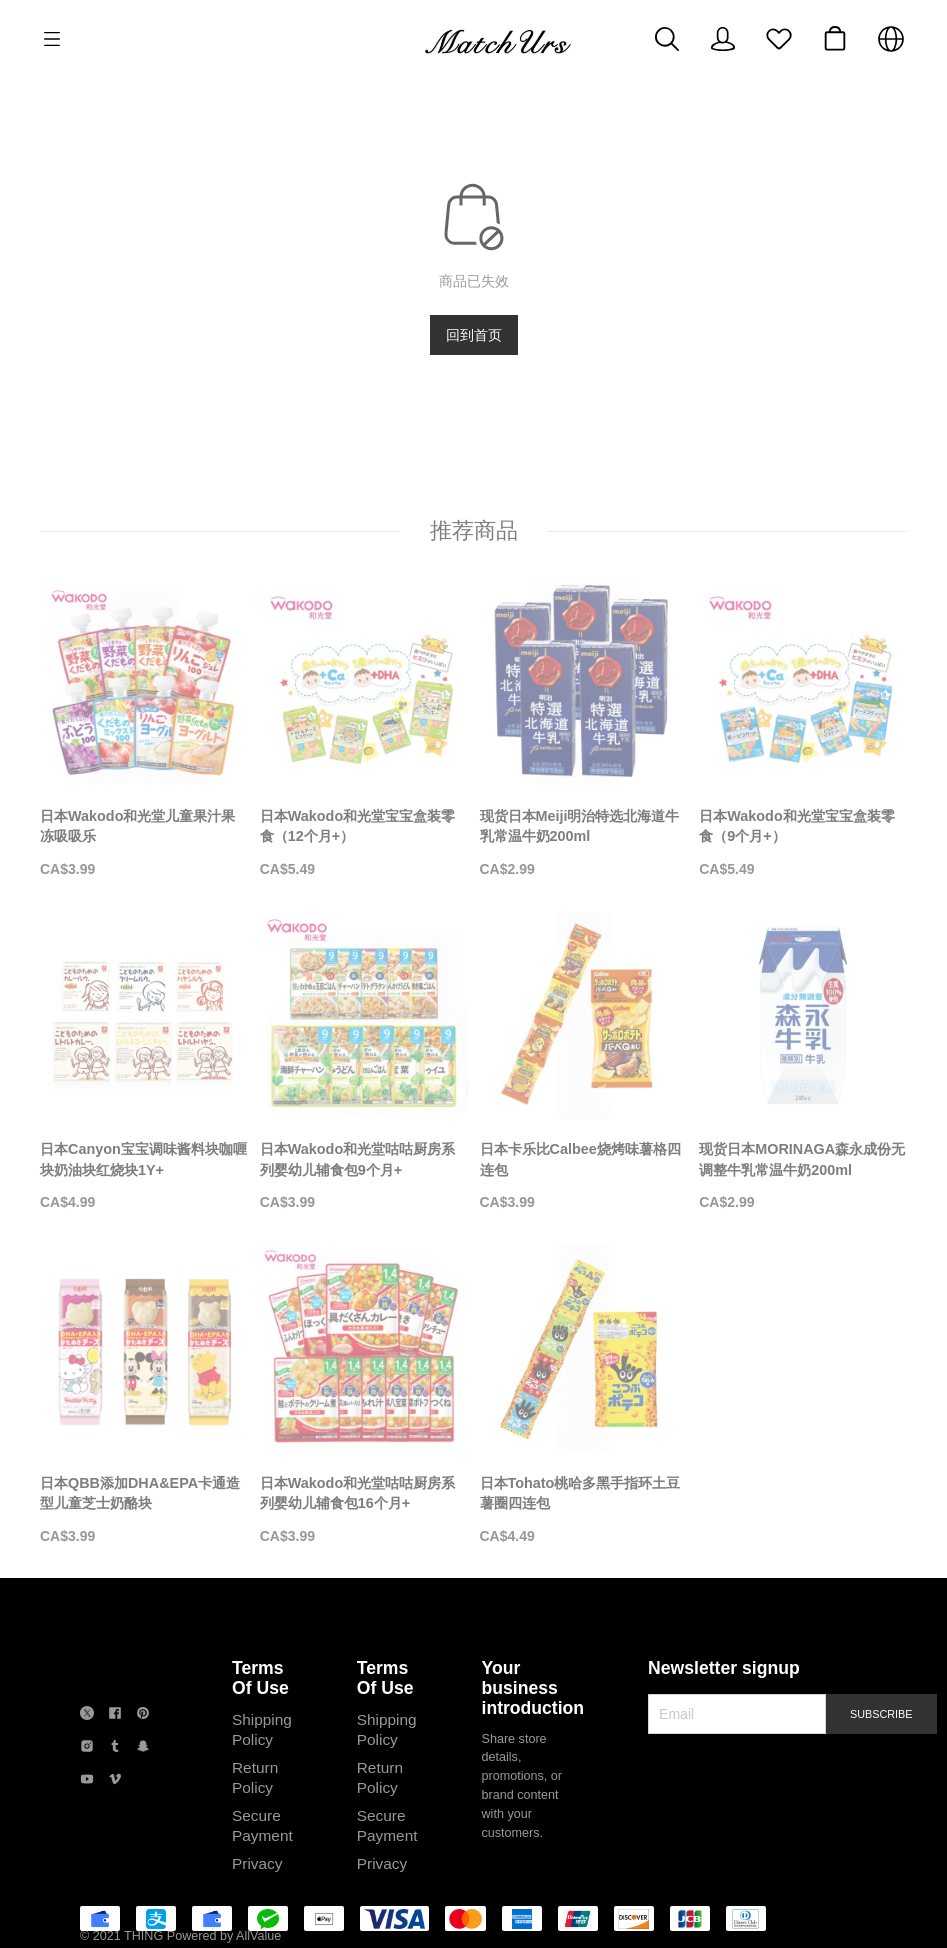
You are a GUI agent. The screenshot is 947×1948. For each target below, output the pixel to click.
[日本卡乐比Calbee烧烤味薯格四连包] (584, 1063)
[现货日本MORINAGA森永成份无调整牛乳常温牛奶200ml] (803, 1063)
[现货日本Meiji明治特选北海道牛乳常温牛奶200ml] (584, 729)
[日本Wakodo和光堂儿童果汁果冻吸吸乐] (144, 729)
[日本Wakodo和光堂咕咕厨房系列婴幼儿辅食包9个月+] (364, 1063)
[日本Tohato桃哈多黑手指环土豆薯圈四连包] (584, 1396)
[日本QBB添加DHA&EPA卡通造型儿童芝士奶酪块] (144, 1396)
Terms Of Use (260, 1678)
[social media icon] (87, 1715)
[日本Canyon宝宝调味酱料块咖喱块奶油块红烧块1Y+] (144, 1063)
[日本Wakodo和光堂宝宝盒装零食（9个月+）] (803, 729)
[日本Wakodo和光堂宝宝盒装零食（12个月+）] (364, 729)
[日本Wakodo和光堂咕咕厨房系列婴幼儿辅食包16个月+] (364, 1396)
